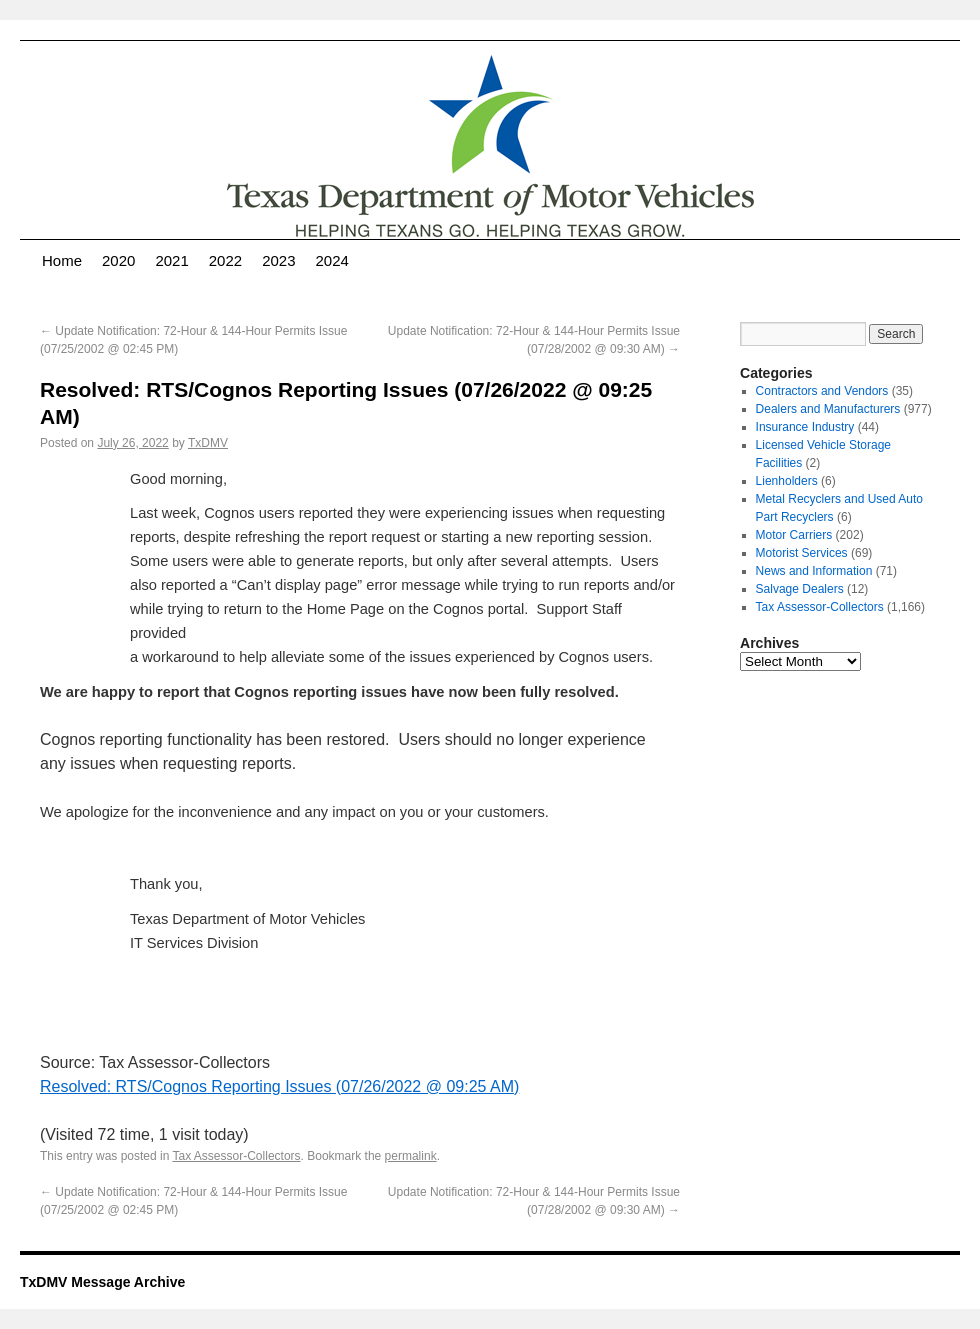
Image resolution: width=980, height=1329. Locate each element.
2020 (118, 260)
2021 (171, 260)
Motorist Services (802, 553)
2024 (332, 260)
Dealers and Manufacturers (828, 409)
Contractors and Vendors (822, 391)
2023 (278, 260)
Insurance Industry (805, 427)
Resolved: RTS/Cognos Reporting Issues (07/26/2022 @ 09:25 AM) (279, 1086)
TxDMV (208, 443)
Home (62, 260)
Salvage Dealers (800, 589)
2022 (225, 260)
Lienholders (787, 481)
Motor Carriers (794, 535)
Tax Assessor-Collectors (237, 1156)
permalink (411, 1156)
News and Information (814, 571)
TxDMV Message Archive (102, 1282)
